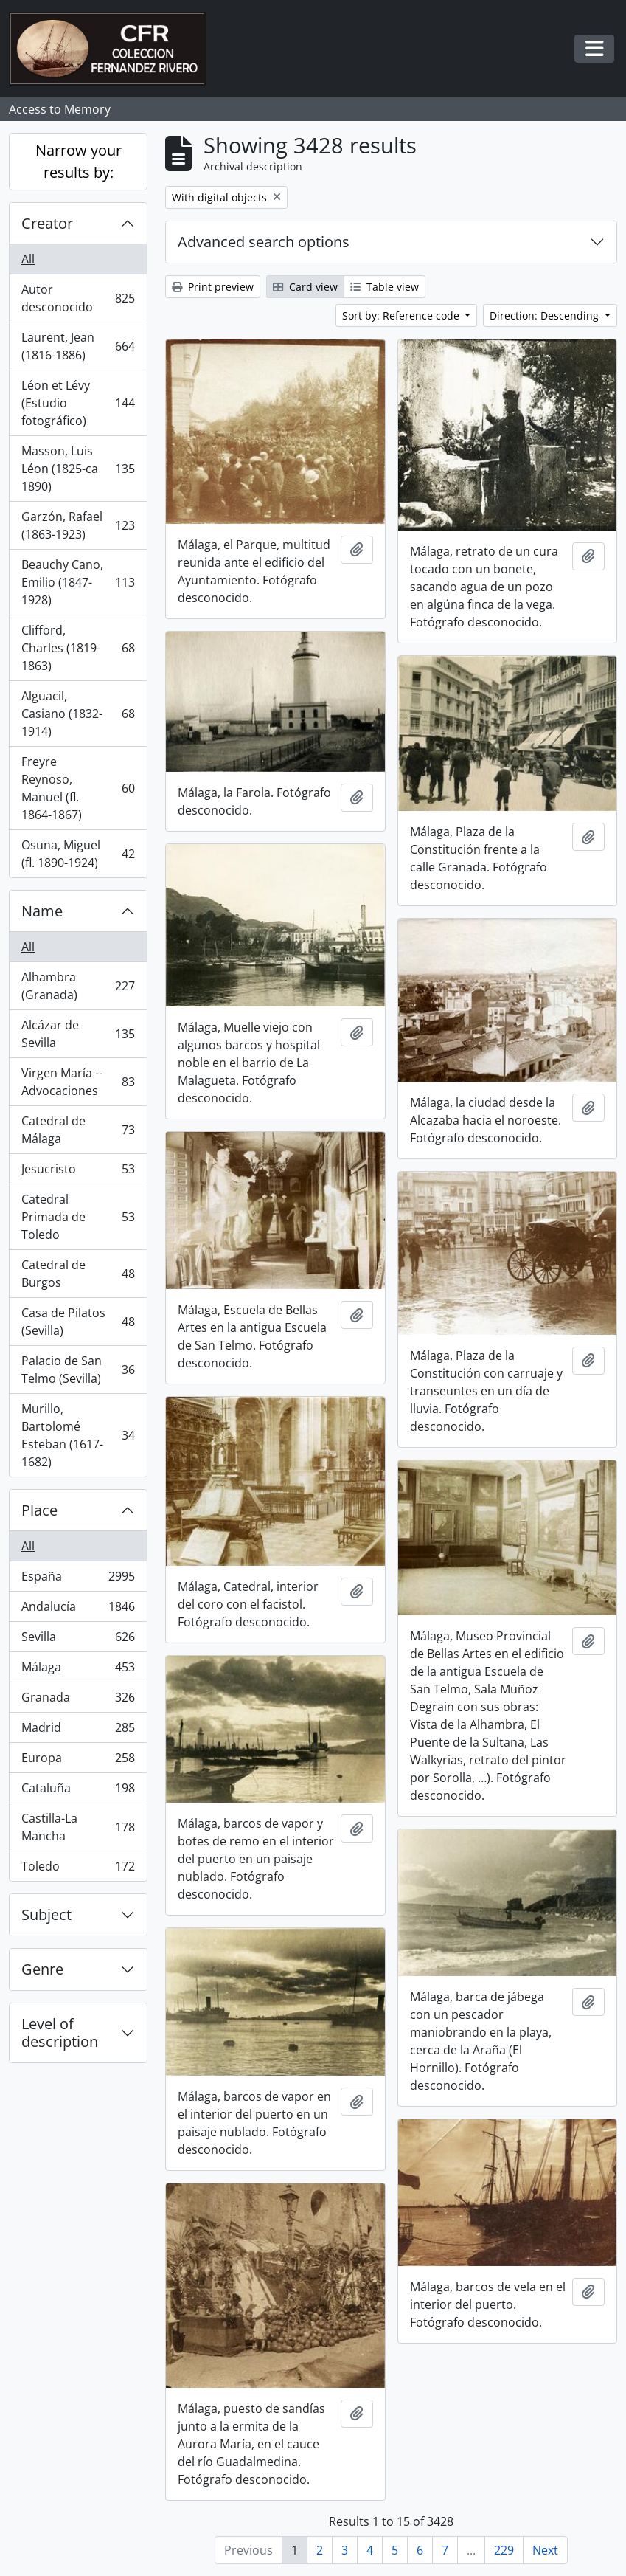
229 (504, 2550)
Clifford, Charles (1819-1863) (78, 648)
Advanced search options (263, 242)
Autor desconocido (78, 298)
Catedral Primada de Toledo (78, 1217)
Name (42, 911)
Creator (47, 223)
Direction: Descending (546, 315)
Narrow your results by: (78, 161)
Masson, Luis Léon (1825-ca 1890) (78, 468)
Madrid (78, 1731)
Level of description (59, 2032)
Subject (46, 1914)
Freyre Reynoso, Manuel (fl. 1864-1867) (78, 788)
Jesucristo (78, 1172)
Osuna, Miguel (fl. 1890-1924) (78, 854)
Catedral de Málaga (78, 1130)
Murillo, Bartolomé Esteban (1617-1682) (78, 1435)
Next (545, 2550)
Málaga (78, 1670)
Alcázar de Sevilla (78, 1034)
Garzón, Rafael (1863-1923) (78, 525)
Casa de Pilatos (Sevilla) (78, 1322)
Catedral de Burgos (78, 1274)
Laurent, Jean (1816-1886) (78, 346)
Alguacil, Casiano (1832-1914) (78, 713)
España (78, 1579)
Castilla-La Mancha (78, 1827)
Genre (42, 1969)
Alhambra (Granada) (78, 986)
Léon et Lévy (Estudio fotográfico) (78, 403)
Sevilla (78, 1640)
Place (39, 1510)
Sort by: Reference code (402, 315)
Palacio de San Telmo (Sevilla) (78, 1370)
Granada (78, 1700)
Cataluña (78, 1791)
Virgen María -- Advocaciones (78, 1082)
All (28, 259)
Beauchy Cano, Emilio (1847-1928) (78, 582)
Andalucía (78, 1610)
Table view (384, 287)
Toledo (78, 1869)
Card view (305, 287)
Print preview (213, 287)
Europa (78, 1761)
